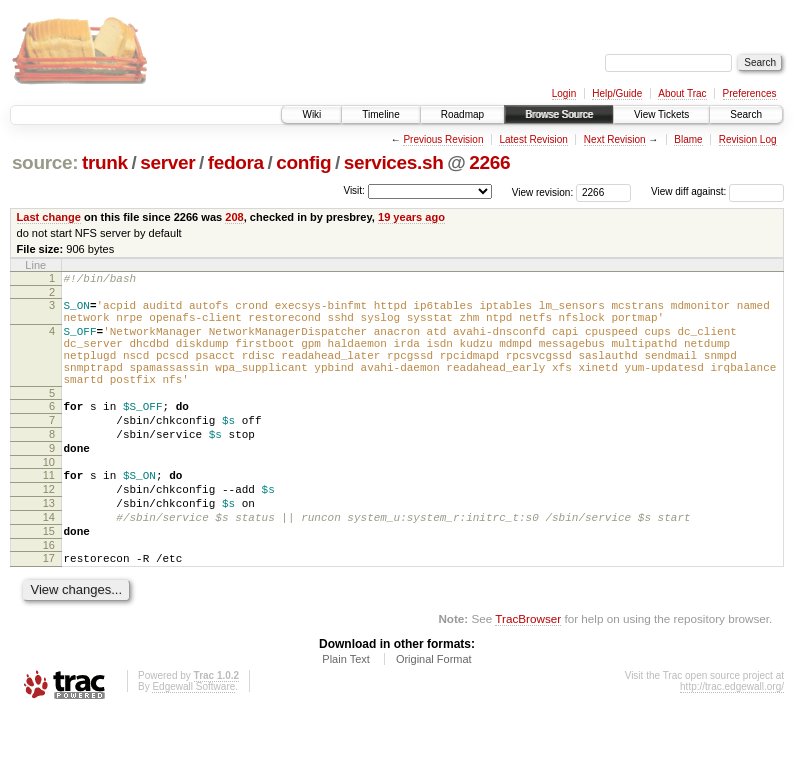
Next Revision (615, 139)
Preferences (750, 93)
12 (49, 528)
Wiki (311, 114)
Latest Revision (533, 139)
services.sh (394, 162)
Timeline (380, 114)
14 (49, 562)
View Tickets (661, 114)
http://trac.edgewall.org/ (732, 740)
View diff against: (717, 191)
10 (49, 498)
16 (49, 596)
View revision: (543, 191)
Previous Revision (443, 139)
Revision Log (748, 139)
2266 (489, 162)
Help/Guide (617, 93)
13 (49, 545)
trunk (105, 162)
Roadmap (462, 114)
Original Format (434, 713)
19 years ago (411, 217)
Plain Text (346, 713)
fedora (236, 162)
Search (746, 114)
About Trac (682, 93)
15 (49, 579)
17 (49, 609)
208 (234, 217)
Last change (49, 217)
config (303, 162)
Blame (688, 139)
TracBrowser (528, 672)
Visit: (354, 190)
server (167, 162)
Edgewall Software (193, 740)
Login (564, 93)
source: (45, 162)
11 (49, 511)
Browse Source (559, 114)
